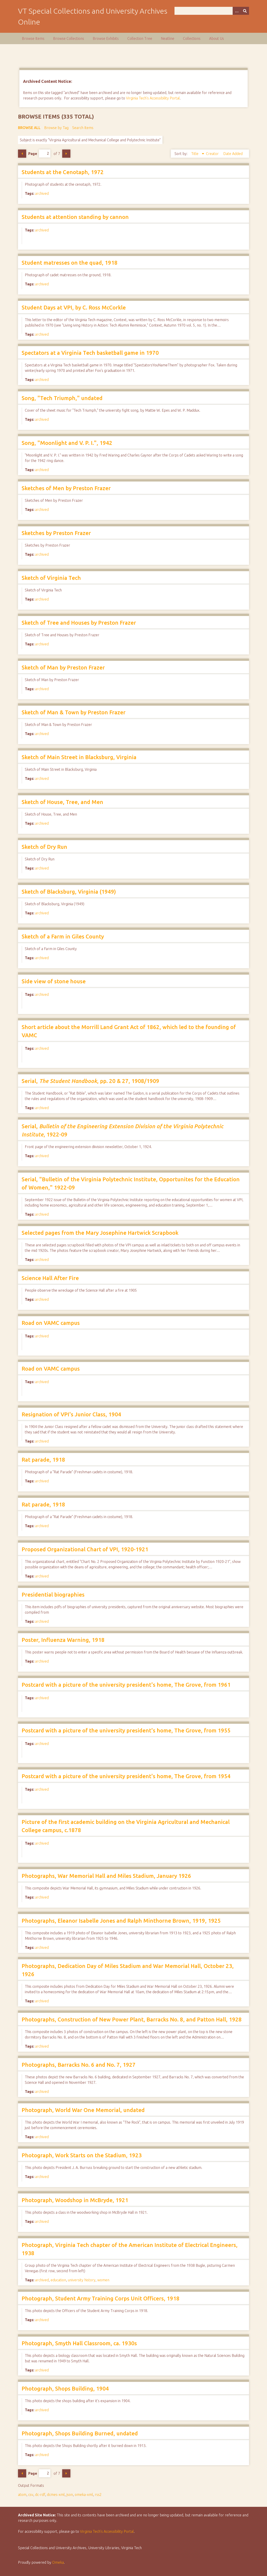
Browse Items (33, 38)
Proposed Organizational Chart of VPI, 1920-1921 (85, 1549)
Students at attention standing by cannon (75, 217)
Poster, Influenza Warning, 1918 (63, 1640)
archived (42, 193)
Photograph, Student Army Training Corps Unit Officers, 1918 (101, 2298)
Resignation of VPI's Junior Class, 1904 (71, 1414)
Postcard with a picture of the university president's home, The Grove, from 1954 (126, 1776)
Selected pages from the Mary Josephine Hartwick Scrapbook (100, 1233)
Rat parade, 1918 (43, 1460)
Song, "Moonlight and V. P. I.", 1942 (67, 443)
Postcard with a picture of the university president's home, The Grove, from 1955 (126, 1730)
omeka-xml (84, 2494)
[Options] (237, 11)
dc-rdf (40, 2494)
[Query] (212, 11)
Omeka (58, 2562)
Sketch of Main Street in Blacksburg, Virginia (79, 757)
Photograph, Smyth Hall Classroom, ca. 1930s (79, 2343)
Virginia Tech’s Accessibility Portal (107, 2531)
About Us (216, 38)
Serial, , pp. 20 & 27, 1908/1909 (90, 1081)
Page (39, 153)
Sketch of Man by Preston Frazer (63, 667)
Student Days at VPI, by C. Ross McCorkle (74, 307)
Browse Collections (68, 38)
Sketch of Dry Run (44, 847)
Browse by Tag (56, 128)
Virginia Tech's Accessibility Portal (153, 98)
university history (81, 2280)
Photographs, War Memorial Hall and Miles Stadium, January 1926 (106, 1876)
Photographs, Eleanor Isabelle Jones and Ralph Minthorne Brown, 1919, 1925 (121, 1921)
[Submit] (245, 11)
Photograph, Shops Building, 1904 (65, 2389)
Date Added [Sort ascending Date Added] (233, 154)
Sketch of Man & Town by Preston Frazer (74, 712)
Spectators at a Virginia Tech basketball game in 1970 (90, 353)
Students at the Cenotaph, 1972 (63, 172)
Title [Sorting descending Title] (195, 154)
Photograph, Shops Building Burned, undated (80, 2433)
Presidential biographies (53, 1595)
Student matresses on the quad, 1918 (70, 263)
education (58, 2280)
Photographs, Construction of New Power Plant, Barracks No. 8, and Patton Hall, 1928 (132, 2019)
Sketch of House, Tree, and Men (62, 802)
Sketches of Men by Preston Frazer (66, 488)
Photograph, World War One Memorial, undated (83, 2110)
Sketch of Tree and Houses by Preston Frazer (79, 623)
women (103, 2280)
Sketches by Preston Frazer (56, 533)
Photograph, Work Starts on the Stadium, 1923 (82, 2155)
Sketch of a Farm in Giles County (63, 936)
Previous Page (22, 154)
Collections (191, 38)
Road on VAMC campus (51, 1323)
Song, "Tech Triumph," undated (62, 398)
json (70, 2494)
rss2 (98, 2494)
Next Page (66, 154)
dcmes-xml (56, 2494)
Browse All (29, 128)
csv (30, 2494)
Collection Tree (139, 38)
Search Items (82, 128)
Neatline (167, 38)
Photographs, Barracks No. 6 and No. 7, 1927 (79, 2065)
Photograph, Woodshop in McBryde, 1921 (75, 2200)
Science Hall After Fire (50, 1278)
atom (22, 2494)
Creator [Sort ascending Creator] (213, 154)
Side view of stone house (54, 981)
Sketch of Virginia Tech (51, 578)
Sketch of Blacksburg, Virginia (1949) (69, 892)
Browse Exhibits (106, 38)
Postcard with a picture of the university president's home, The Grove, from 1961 (126, 1685)
